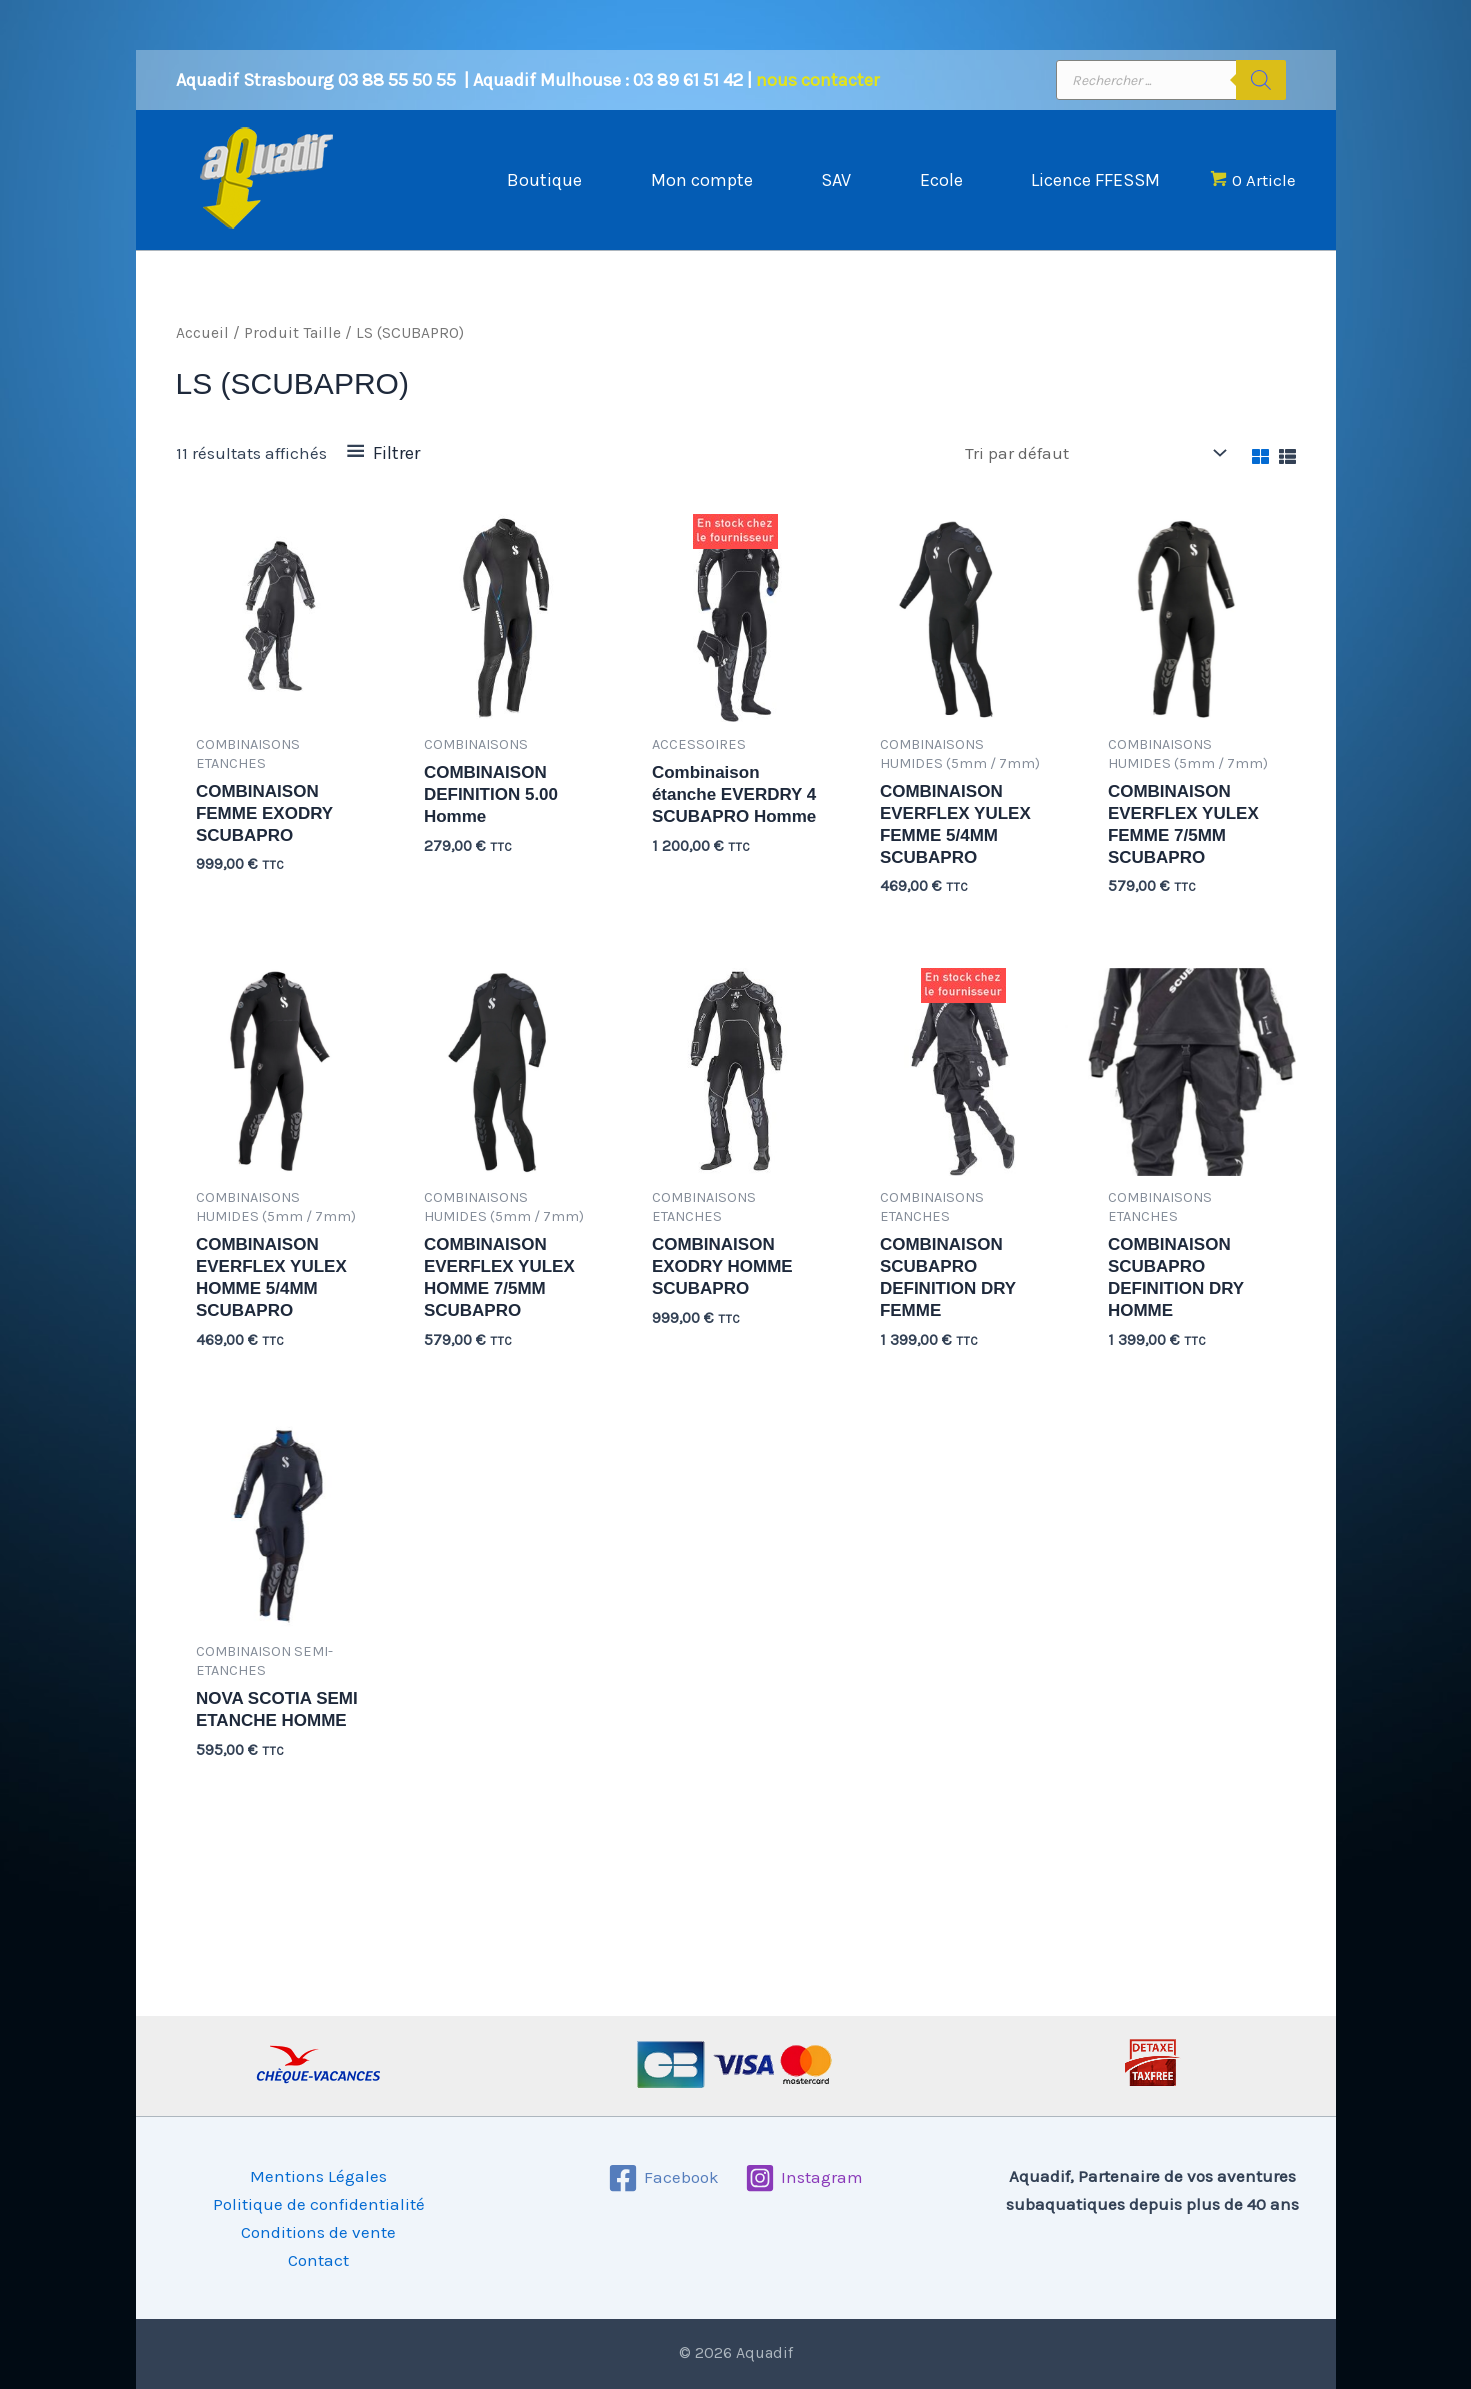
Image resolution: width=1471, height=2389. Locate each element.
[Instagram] (804, 2178)
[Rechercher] (1261, 80)
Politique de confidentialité (319, 2204)
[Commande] (1094, 453)
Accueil (202, 333)
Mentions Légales (318, 2176)
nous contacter (817, 80)
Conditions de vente (318, 2232)
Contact (318, 2260)
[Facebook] (663, 2178)
